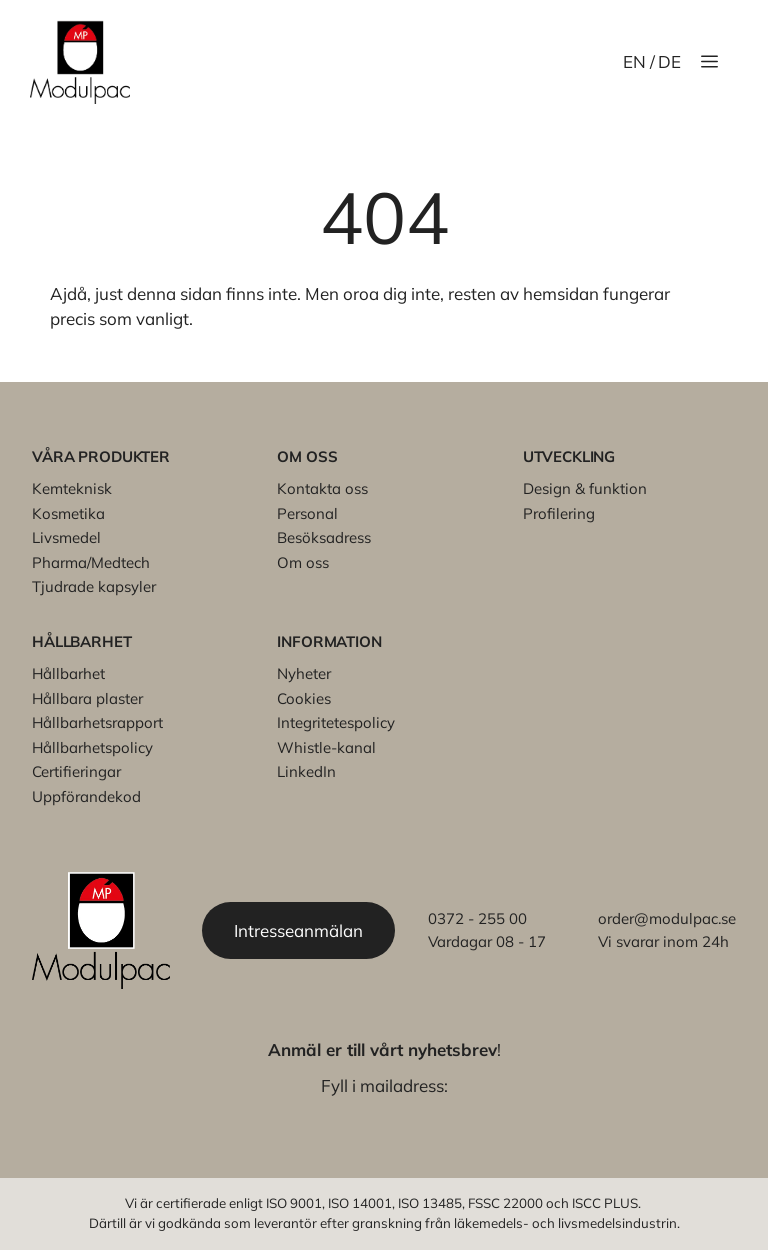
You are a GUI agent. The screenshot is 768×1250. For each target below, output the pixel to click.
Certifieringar (76, 771)
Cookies (304, 698)
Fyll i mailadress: (384, 1085)
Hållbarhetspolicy (92, 747)
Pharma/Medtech (91, 562)
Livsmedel (66, 537)
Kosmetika (68, 513)
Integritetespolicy (336, 722)
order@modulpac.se (667, 918)
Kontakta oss (322, 488)
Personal (307, 513)
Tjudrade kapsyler (94, 586)
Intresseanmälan (298, 930)
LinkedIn (306, 771)
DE (669, 61)
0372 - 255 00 (477, 918)
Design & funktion (585, 488)
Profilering (559, 513)
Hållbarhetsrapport (97, 722)
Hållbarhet (68, 673)
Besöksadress (324, 537)
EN (634, 61)
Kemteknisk (72, 488)
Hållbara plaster (87, 698)
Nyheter (304, 673)
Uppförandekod (86, 796)
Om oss (303, 562)
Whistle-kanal (326, 747)
